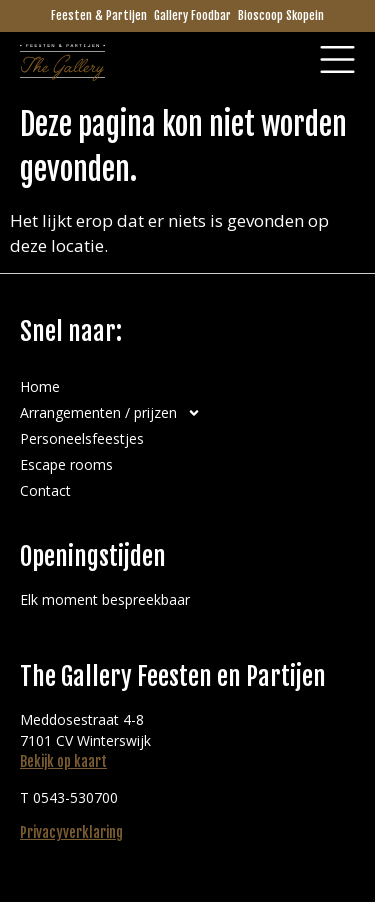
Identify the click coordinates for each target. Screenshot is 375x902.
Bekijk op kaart (63, 761)
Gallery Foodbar (192, 15)
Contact (45, 490)
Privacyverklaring (71, 832)
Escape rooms (66, 464)
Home (40, 386)
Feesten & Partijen (99, 15)
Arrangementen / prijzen (110, 413)
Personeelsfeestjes (82, 438)
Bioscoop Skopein (281, 15)
